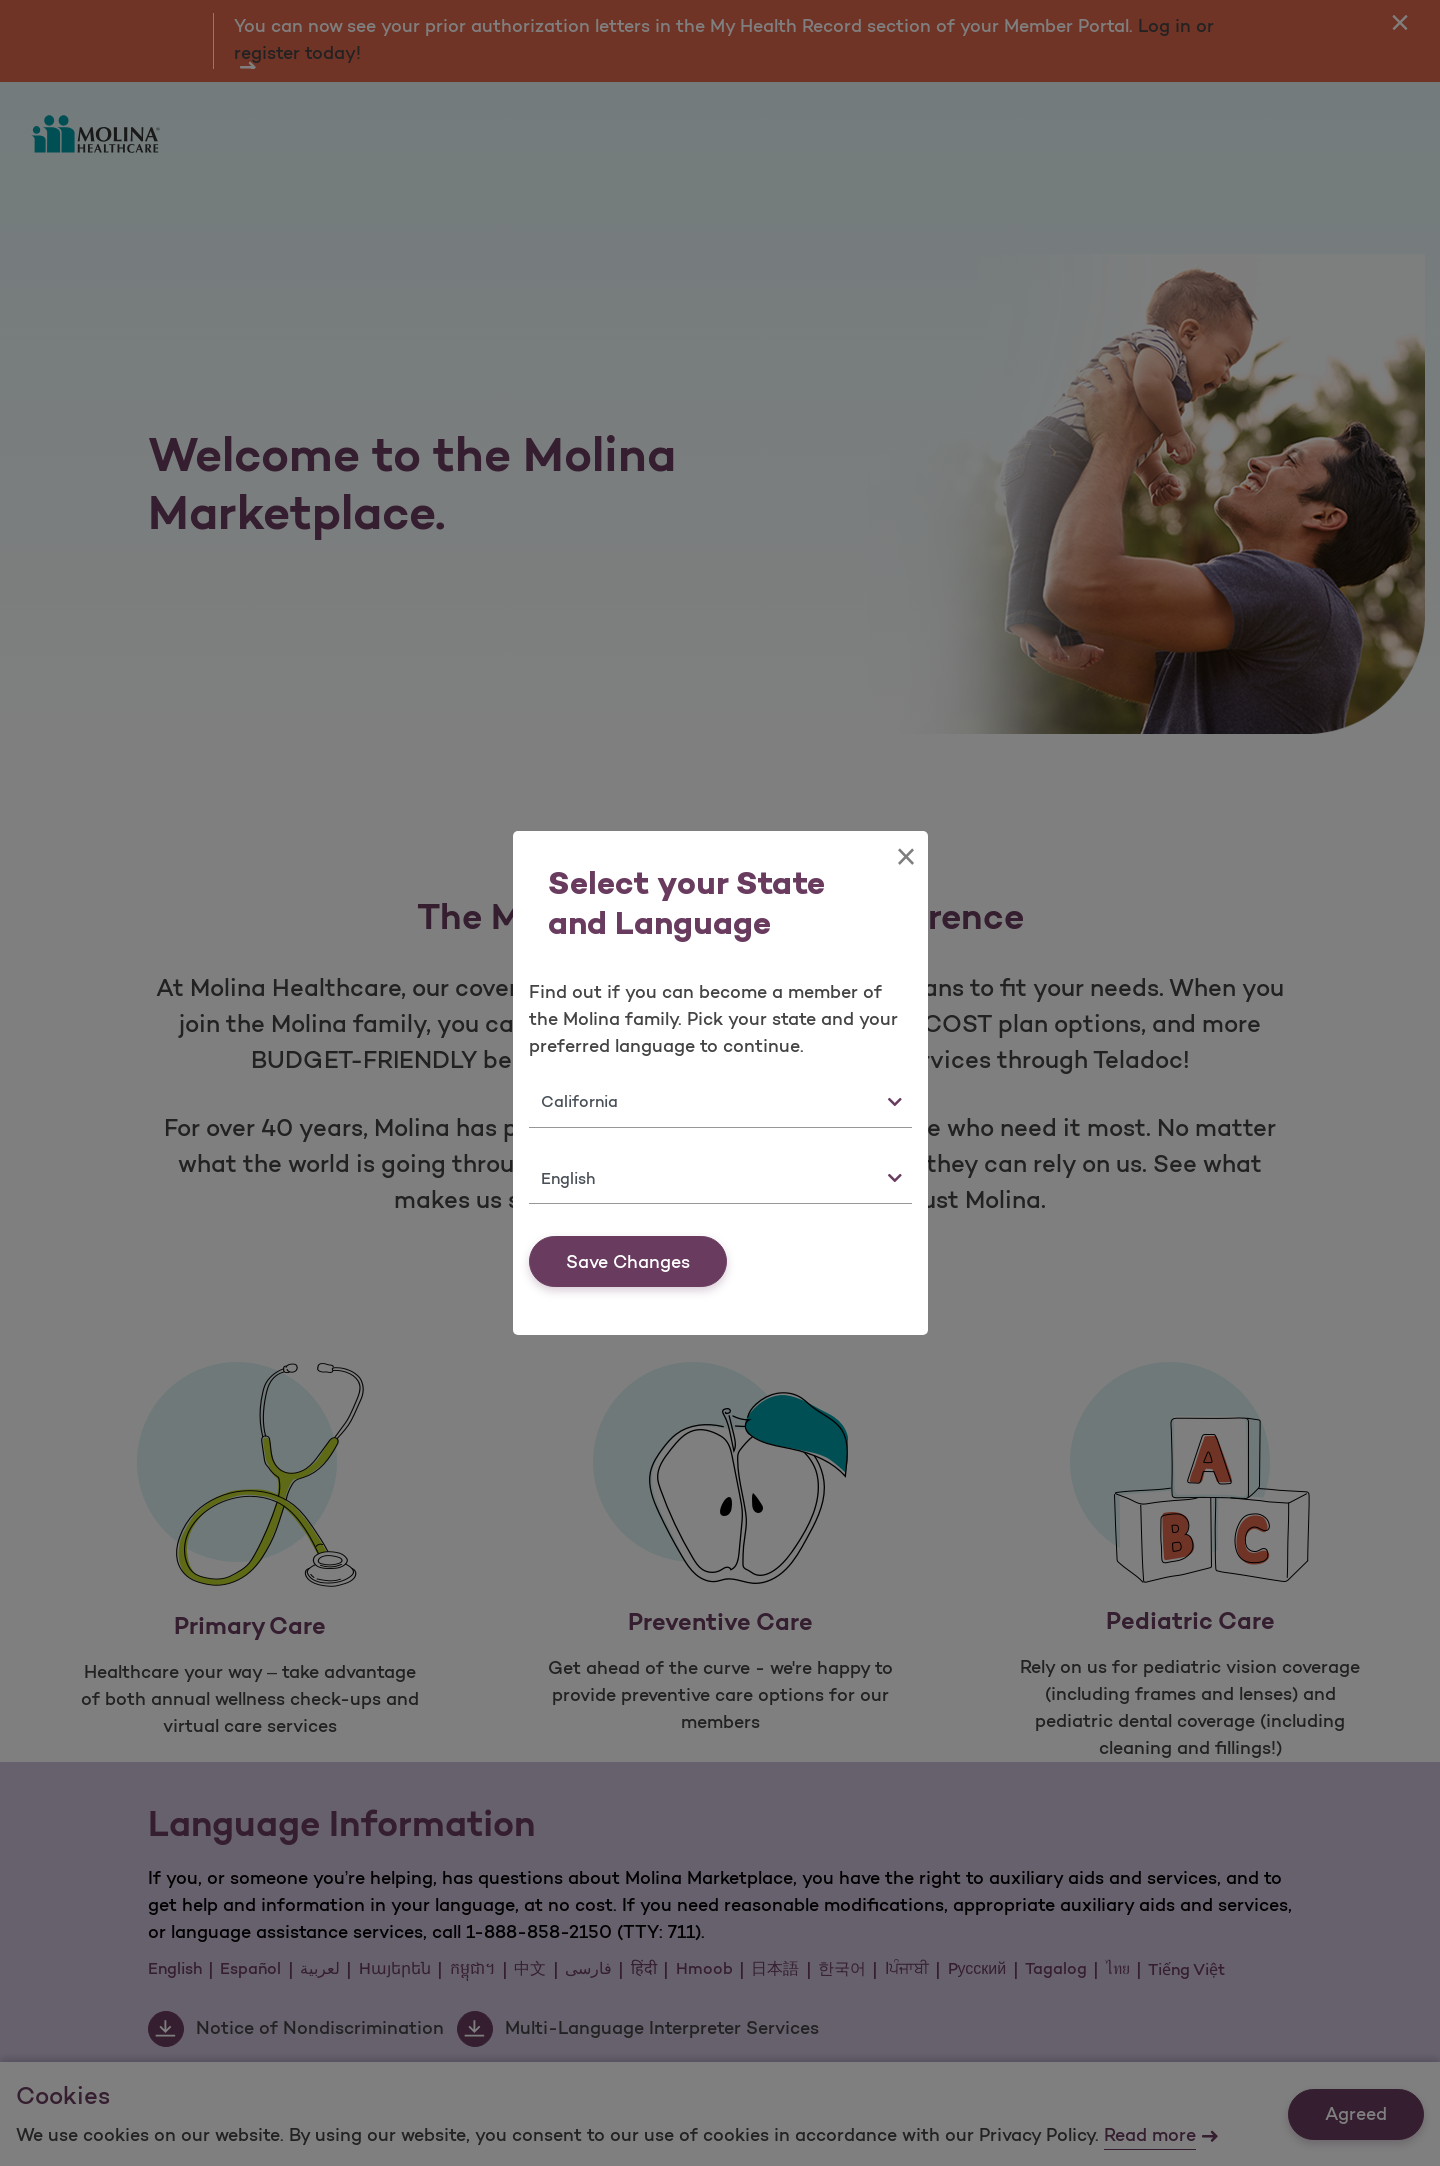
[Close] (905, 857)
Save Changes (628, 1262)
